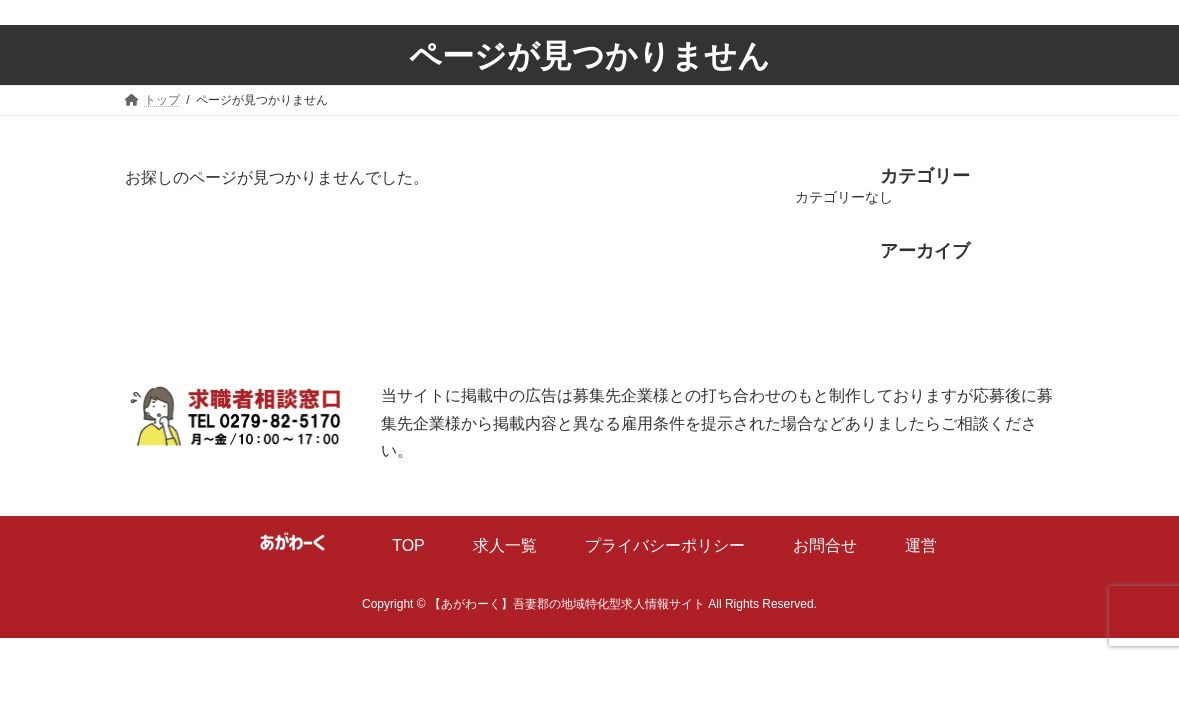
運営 (921, 545)
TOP (408, 545)
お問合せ (825, 545)
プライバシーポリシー (665, 545)
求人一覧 (505, 545)
